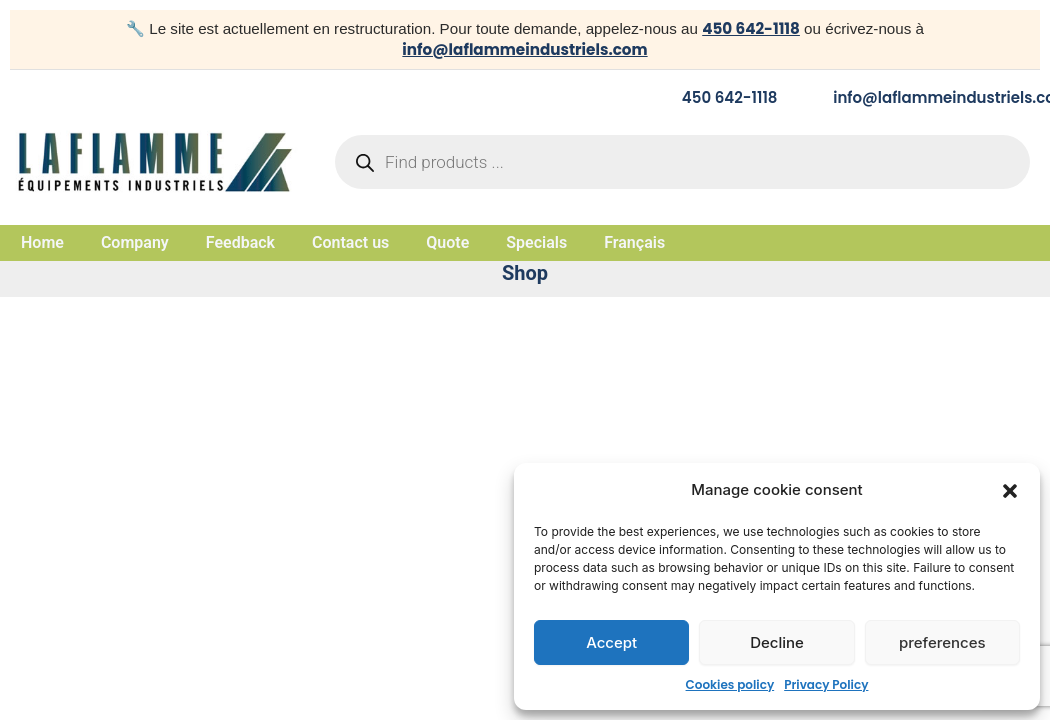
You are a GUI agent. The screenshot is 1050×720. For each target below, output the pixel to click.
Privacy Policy (826, 684)
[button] (1010, 491)
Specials (536, 243)
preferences (942, 642)
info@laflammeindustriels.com (524, 49)
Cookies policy (730, 684)
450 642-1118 (751, 28)
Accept (611, 642)
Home (42, 243)
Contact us (350, 243)
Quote (447, 243)
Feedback (240, 243)
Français (634, 243)
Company (135, 243)
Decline (777, 642)
